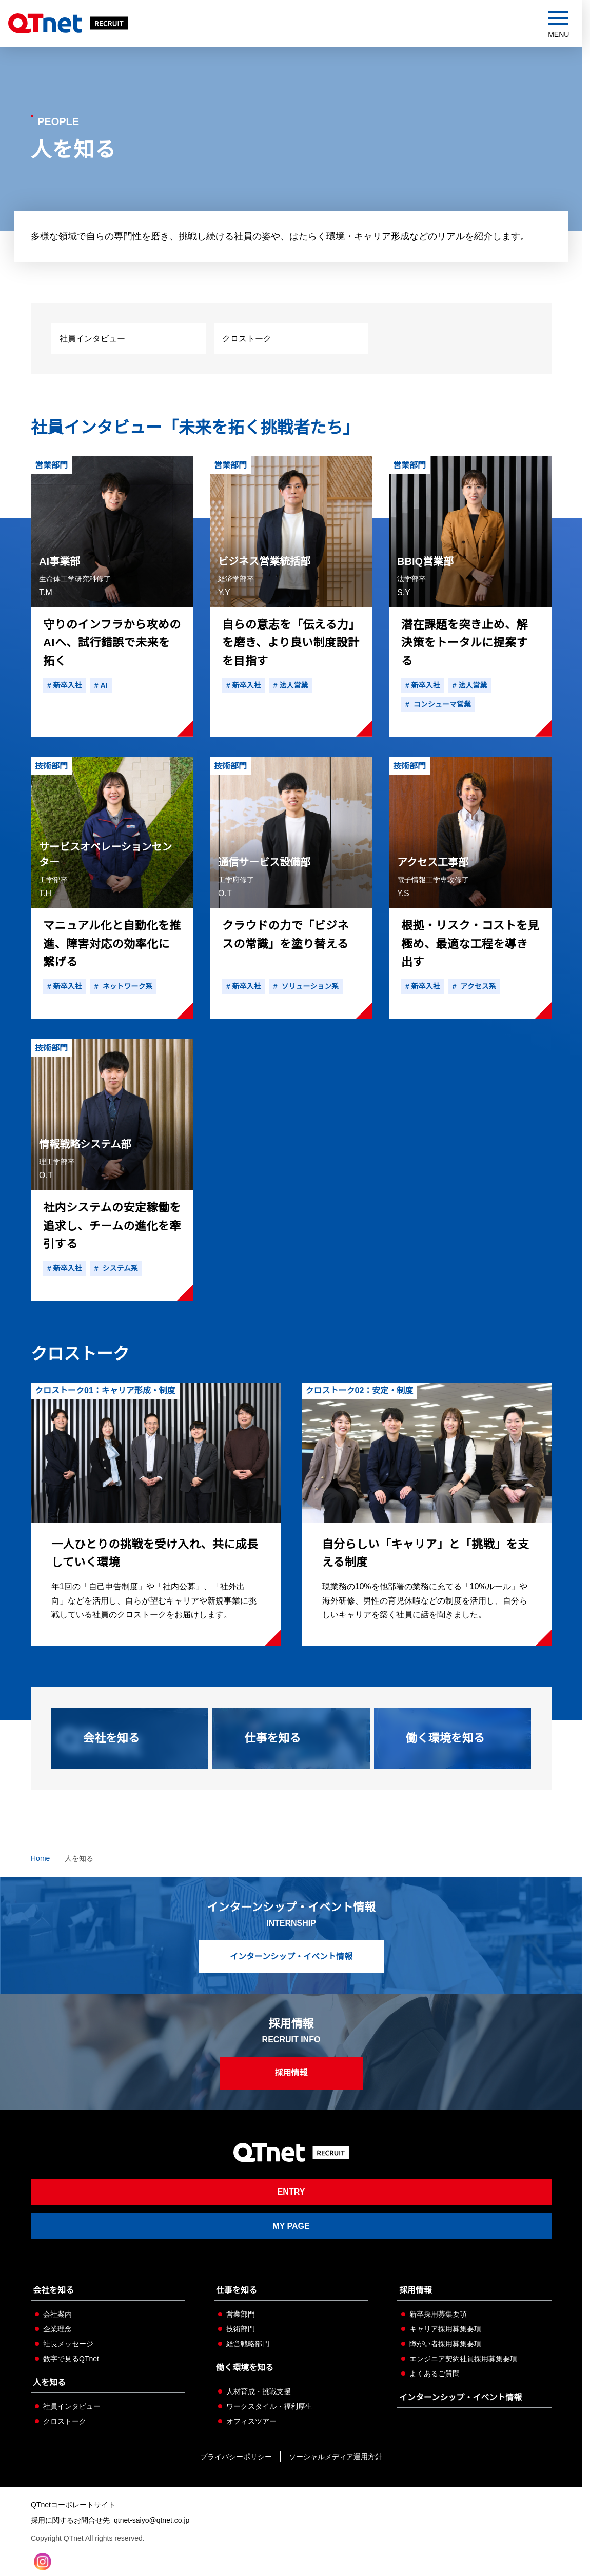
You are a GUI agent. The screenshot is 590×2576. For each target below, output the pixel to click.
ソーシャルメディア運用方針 (335, 2456)
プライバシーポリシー (236, 2456)
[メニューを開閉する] (558, 25)
